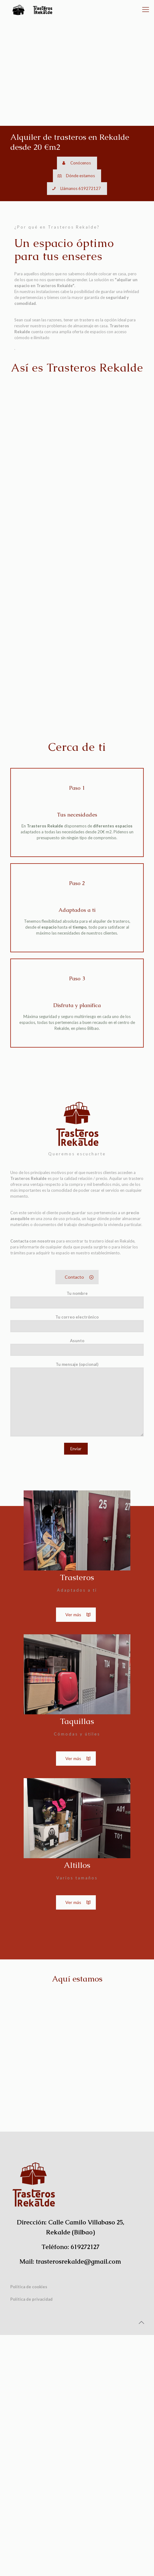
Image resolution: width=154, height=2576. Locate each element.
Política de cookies (28, 2527)
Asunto (77, 1588)
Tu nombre (77, 1541)
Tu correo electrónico (77, 1564)
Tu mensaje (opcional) (77, 1640)
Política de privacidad (31, 2540)
